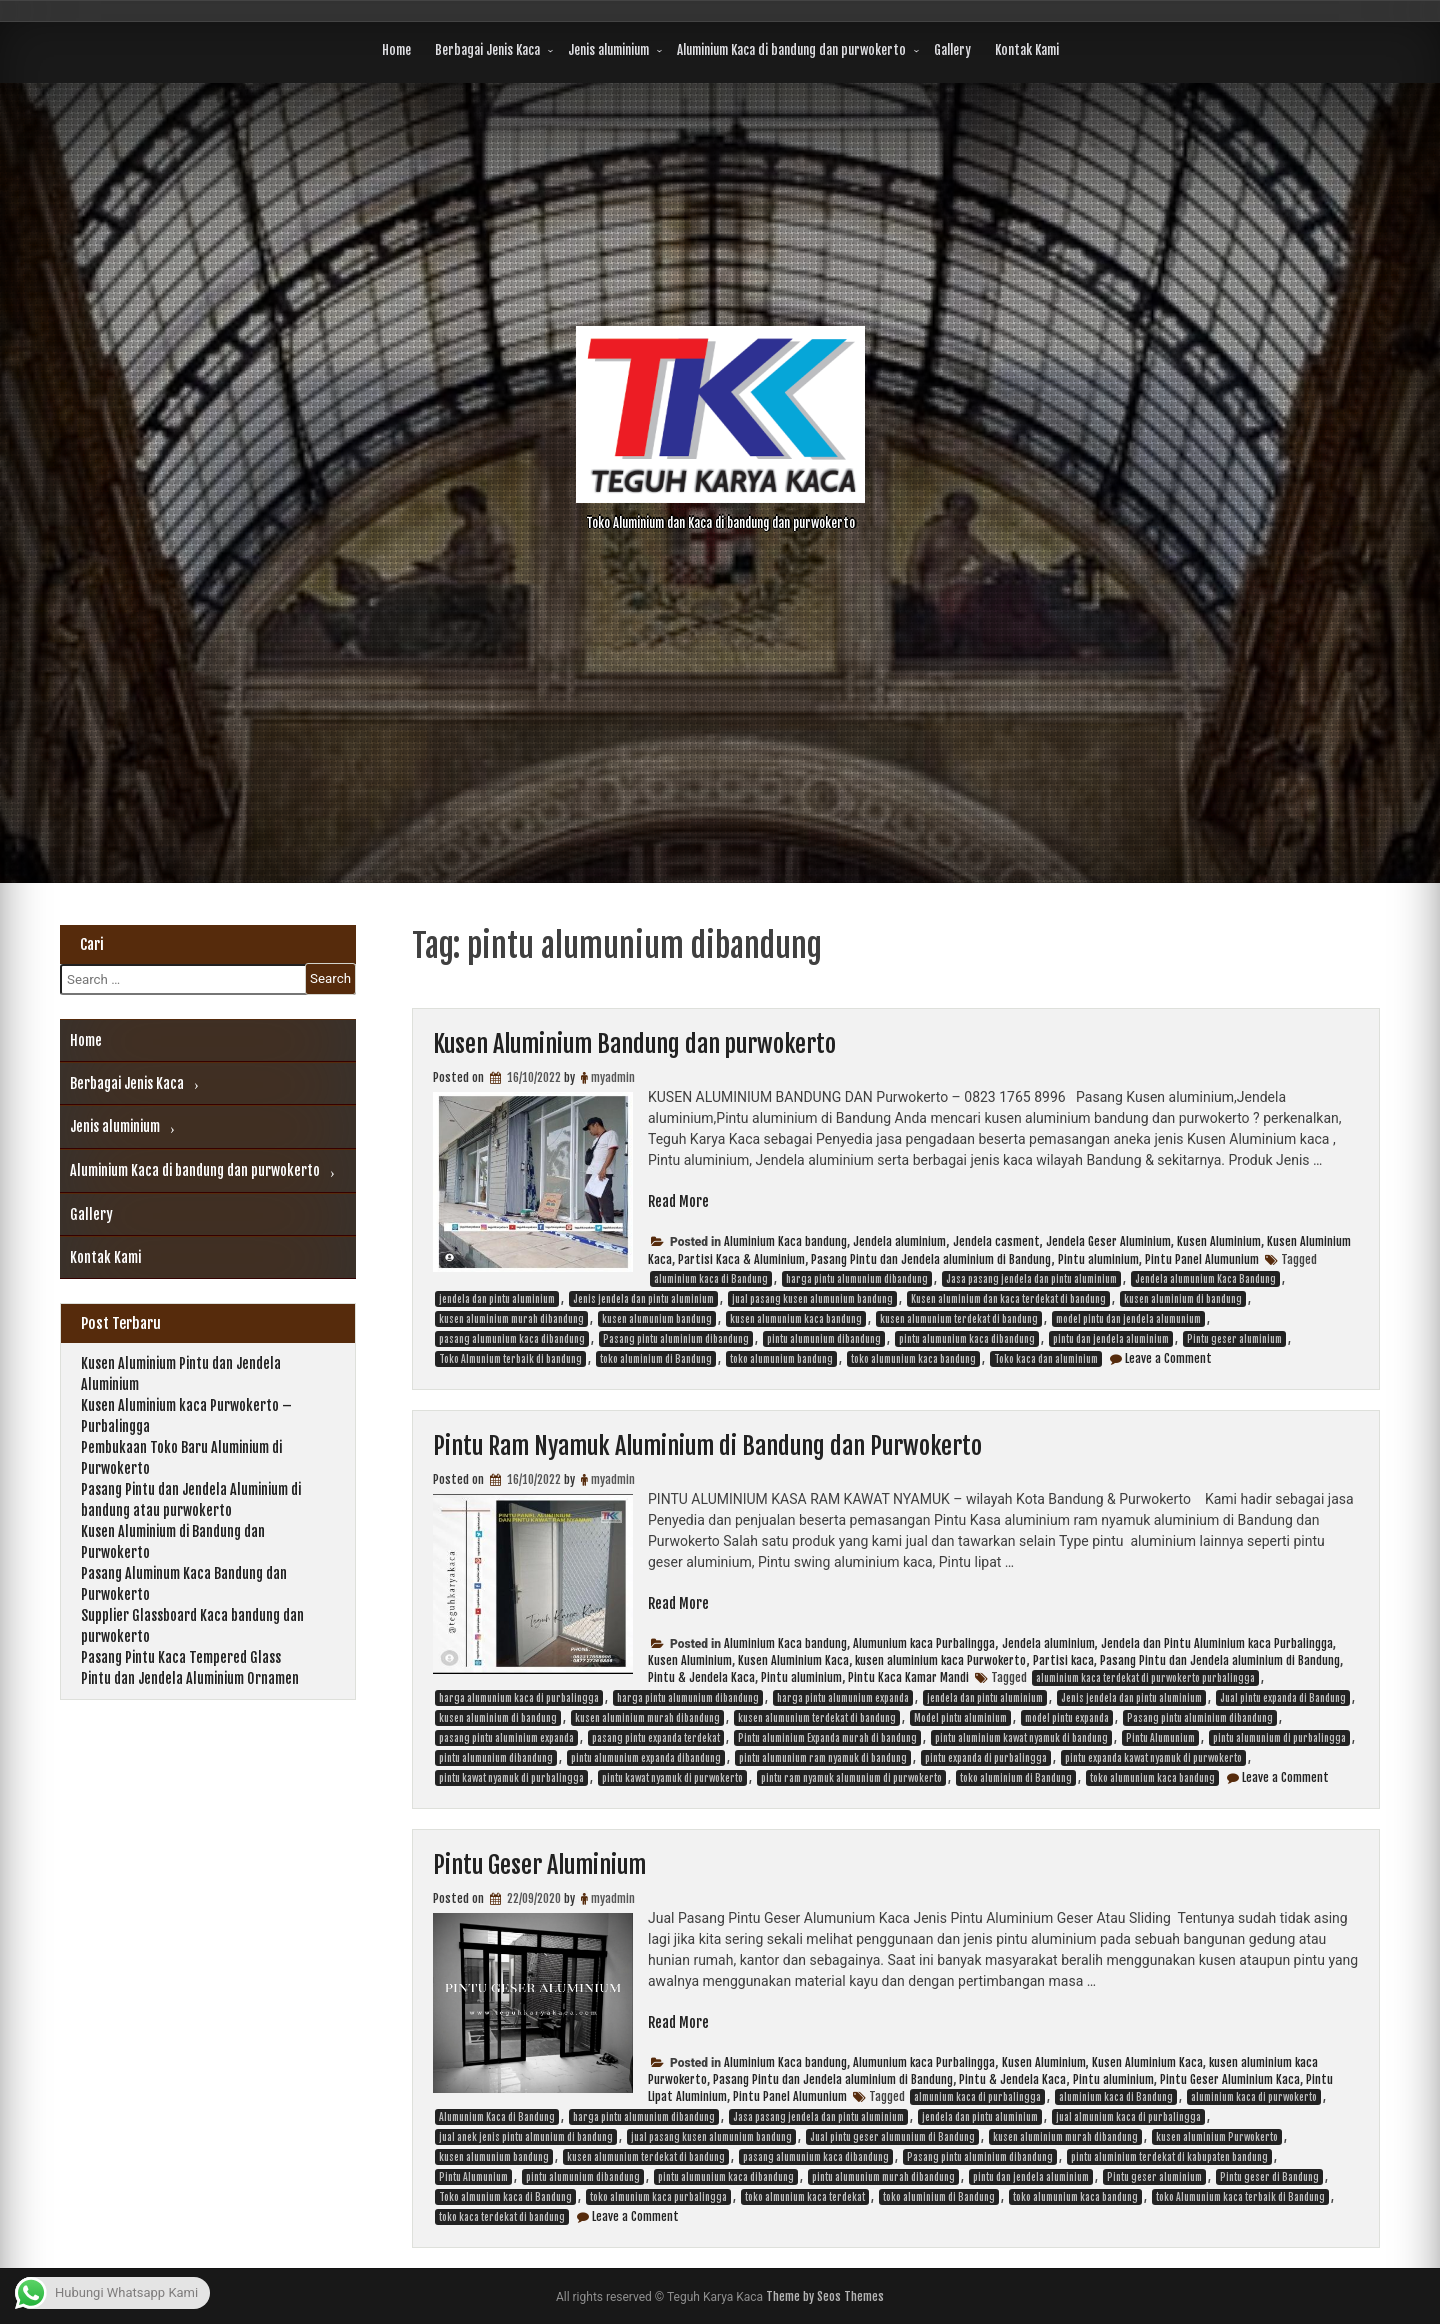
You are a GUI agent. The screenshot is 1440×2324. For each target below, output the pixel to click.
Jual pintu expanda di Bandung (1283, 1698)
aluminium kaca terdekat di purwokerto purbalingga (1145, 1678)
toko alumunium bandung (781, 1359)
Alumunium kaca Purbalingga (924, 1643)
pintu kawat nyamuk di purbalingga (511, 1778)
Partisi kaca (1063, 1660)
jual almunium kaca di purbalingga (1128, 2117)
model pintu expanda (1067, 1718)
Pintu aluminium (1098, 1259)
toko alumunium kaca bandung (913, 1359)
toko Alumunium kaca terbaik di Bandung (1240, 2197)
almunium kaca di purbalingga (977, 2097)
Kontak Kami (1027, 50)
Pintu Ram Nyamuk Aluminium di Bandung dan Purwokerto (707, 1446)
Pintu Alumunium (1160, 1738)
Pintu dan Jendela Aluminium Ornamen (190, 1678)
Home (396, 50)
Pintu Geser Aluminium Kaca (1230, 2079)
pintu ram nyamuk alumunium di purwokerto (851, 1778)
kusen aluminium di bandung (1183, 1299)
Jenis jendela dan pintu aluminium (643, 1299)
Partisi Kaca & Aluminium (741, 1259)
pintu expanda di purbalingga (986, 1758)
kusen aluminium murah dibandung (511, 1319)
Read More (678, 1201)
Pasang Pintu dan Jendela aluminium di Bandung (931, 1259)
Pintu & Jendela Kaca (701, 1677)
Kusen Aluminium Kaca (793, 1660)
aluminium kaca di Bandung (711, 1279)
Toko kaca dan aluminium (1046, 1359)
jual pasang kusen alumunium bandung (812, 1299)
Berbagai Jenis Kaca (487, 50)
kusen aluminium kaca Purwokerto (940, 1660)
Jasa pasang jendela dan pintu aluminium (1031, 1279)
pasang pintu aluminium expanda (506, 1738)
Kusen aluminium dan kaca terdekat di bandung (1008, 1299)
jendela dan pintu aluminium (497, 1299)
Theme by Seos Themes (825, 2296)
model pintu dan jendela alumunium (1128, 1319)
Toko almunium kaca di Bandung (505, 2197)
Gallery (952, 50)
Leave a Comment (1168, 1358)
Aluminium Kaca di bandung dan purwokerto (791, 50)
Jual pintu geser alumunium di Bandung (892, 2137)
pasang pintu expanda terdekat (656, 1738)
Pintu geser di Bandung (1269, 2177)
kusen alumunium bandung (657, 1319)
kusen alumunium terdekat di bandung (959, 1319)
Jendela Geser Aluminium (1108, 1241)
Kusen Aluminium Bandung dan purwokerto (634, 1044)
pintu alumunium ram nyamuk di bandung (823, 1758)
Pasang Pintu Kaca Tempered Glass (181, 1657)
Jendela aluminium (899, 1241)
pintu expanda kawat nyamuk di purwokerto (1153, 1758)
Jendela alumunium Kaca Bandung (1205, 1279)
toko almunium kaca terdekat (805, 2197)
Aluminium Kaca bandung (785, 1241)
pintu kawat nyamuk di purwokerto (672, 1778)
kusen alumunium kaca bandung (796, 1319)
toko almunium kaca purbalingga (658, 2197)
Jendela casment (996, 1241)
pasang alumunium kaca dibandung (512, 1339)
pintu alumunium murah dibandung (883, 2177)
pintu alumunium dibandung (824, 1339)
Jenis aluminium (608, 50)
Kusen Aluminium (1219, 1241)
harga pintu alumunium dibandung (857, 1279)
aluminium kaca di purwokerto (1254, 2097)
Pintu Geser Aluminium (539, 1865)
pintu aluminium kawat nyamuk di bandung (1021, 1738)
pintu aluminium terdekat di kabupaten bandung (1169, 2157)
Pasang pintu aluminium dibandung (676, 1339)
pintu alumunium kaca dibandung (967, 1339)
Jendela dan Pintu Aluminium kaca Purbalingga (1217, 1643)
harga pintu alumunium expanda (843, 1698)
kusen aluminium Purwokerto (1217, 2137)
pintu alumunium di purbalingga (1279, 1738)
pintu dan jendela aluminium (1111, 1339)
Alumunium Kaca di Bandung (497, 2117)
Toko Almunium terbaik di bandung (510, 1359)
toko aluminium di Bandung (656, 1359)
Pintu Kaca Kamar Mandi (908, 1677)
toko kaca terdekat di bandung (502, 2217)
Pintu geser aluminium (1234, 1339)
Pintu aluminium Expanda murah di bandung (827, 1738)
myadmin (613, 1077)
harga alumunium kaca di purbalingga (519, 1698)
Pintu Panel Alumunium (1202, 1259)
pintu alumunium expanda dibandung (646, 1758)
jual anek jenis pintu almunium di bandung (526, 2137)
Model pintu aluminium (960, 1718)
